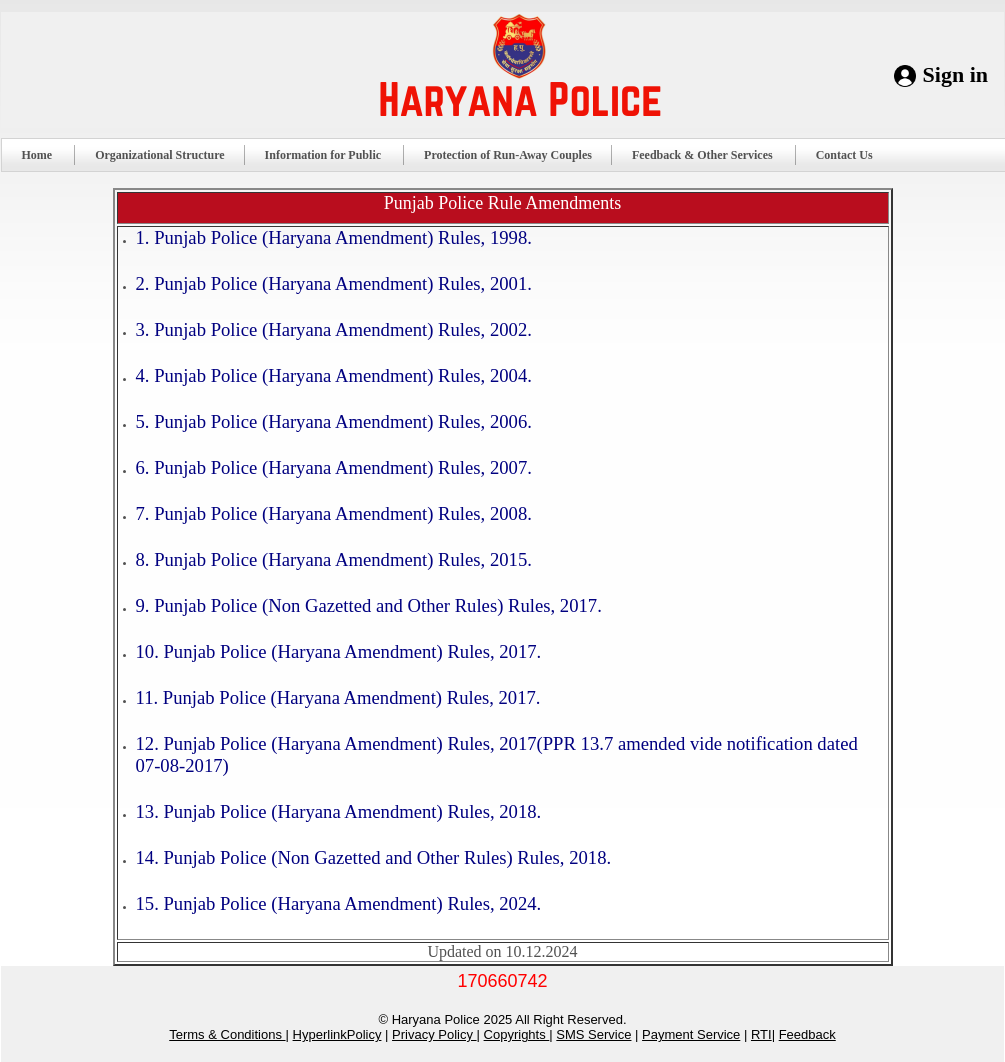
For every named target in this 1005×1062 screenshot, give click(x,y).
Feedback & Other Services (710, 155)
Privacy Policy (434, 1034)
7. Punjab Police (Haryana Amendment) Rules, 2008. (334, 513)
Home (45, 155)
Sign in (955, 74)
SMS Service (593, 1034)
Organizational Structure (159, 155)
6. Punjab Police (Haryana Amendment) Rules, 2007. (334, 467)
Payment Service (691, 1034)
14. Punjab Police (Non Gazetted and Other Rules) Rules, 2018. (374, 857)
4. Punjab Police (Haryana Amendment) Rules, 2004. (334, 375)
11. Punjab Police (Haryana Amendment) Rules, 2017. (338, 697)
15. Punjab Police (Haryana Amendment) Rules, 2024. (339, 903)
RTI (761, 1034)
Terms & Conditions (227, 1034)
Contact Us (852, 155)
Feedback (807, 1034)
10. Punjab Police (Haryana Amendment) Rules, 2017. (339, 651)
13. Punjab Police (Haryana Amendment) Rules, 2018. (339, 811)
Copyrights (517, 1034)
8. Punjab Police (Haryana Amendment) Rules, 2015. (334, 559)
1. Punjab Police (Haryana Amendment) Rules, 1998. (334, 237)
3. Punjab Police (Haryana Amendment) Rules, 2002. (334, 329)
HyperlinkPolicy (337, 1034)
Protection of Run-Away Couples (508, 155)
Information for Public (331, 155)
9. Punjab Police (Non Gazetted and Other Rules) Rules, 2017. (369, 605)
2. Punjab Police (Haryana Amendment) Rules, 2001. (334, 283)
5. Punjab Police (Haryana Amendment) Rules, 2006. (334, 421)
